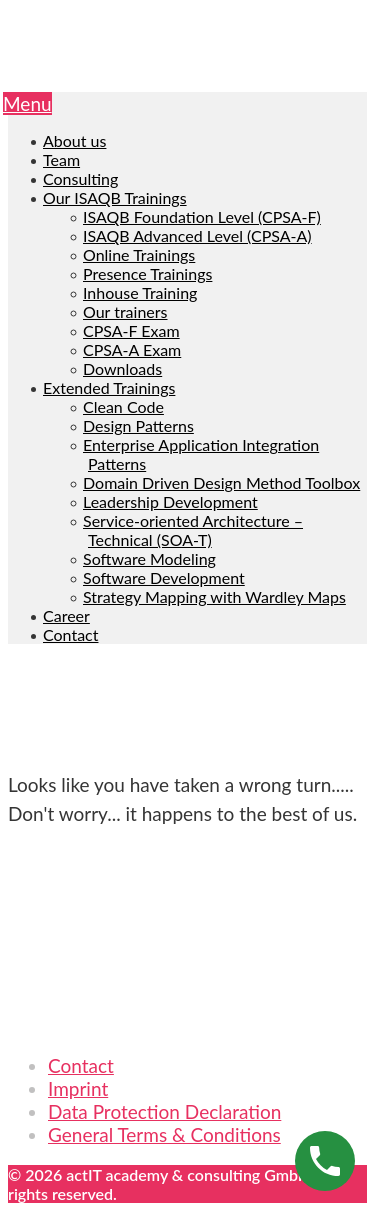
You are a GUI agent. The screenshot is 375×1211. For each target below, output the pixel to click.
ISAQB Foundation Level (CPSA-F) (202, 216)
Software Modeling (149, 558)
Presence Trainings (147, 273)
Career (66, 615)
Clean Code (123, 406)
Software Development (164, 577)
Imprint (78, 1088)
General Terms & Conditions (164, 1134)
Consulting (80, 178)
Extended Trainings (109, 387)
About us (74, 140)
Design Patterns (138, 425)
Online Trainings (139, 254)
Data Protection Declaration (164, 1111)
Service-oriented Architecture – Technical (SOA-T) (193, 530)
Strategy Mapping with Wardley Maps (214, 596)
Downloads (122, 368)
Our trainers (125, 311)
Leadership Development (170, 501)
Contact (70, 634)
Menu (27, 103)
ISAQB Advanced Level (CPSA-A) (197, 235)
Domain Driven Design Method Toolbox (221, 482)
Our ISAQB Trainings (115, 197)
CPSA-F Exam (131, 330)
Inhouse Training (140, 292)
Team (61, 159)
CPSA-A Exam (132, 349)
